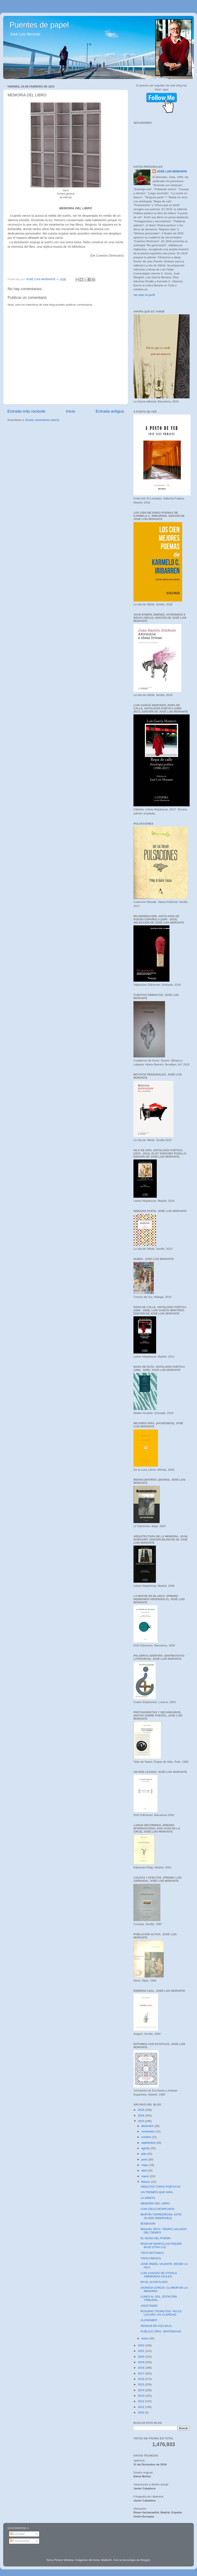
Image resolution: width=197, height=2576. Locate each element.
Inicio (70, 411)
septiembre (148, 2142)
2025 (141, 2109)
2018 (141, 2367)
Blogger (145, 2560)
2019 (141, 2362)
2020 (141, 2356)
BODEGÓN (148, 2223)
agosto (146, 2148)
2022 (141, 2345)
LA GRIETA (148, 2197)
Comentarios (19, 2540)
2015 (141, 2384)
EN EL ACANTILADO (154, 2282)
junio (144, 2159)
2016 (141, 2379)
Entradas (17, 2533)
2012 (141, 2401)
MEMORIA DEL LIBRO (155, 2203)
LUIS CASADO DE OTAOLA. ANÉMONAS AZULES (159, 2274)
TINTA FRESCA (151, 2258)
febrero (146, 2181)
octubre (146, 2137)
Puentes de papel (39, 25)
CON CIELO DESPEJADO (158, 2209)
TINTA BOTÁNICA (152, 2252)
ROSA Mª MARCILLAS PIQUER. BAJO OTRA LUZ (161, 2245)
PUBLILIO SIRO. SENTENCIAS (161, 2331)
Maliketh (106, 2560)
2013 (141, 2395)
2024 (141, 2115)
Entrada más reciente (26, 411)
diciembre (147, 2126)
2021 (141, 2351)
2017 (141, 2373)
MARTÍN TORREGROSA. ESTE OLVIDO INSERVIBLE (161, 2216)
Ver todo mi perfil (144, 295)
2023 (141, 2121)
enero (145, 2338)
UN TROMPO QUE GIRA (157, 2192)
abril (144, 2170)
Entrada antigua (110, 411)
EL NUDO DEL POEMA (156, 2238)
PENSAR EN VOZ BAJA (156, 2325)
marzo (145, 2176)
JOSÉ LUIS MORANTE (172, 171)
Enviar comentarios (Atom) (43, 420)
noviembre (148, 2131)
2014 (141, 2390)
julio (144, 2153)
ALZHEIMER (149, 2320)
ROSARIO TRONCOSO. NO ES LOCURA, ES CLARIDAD (161, 2313)
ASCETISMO (149, 2305)
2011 (141, 2407)
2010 (141, 2412)
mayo (145, 2165)
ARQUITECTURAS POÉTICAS (160, 2186)
